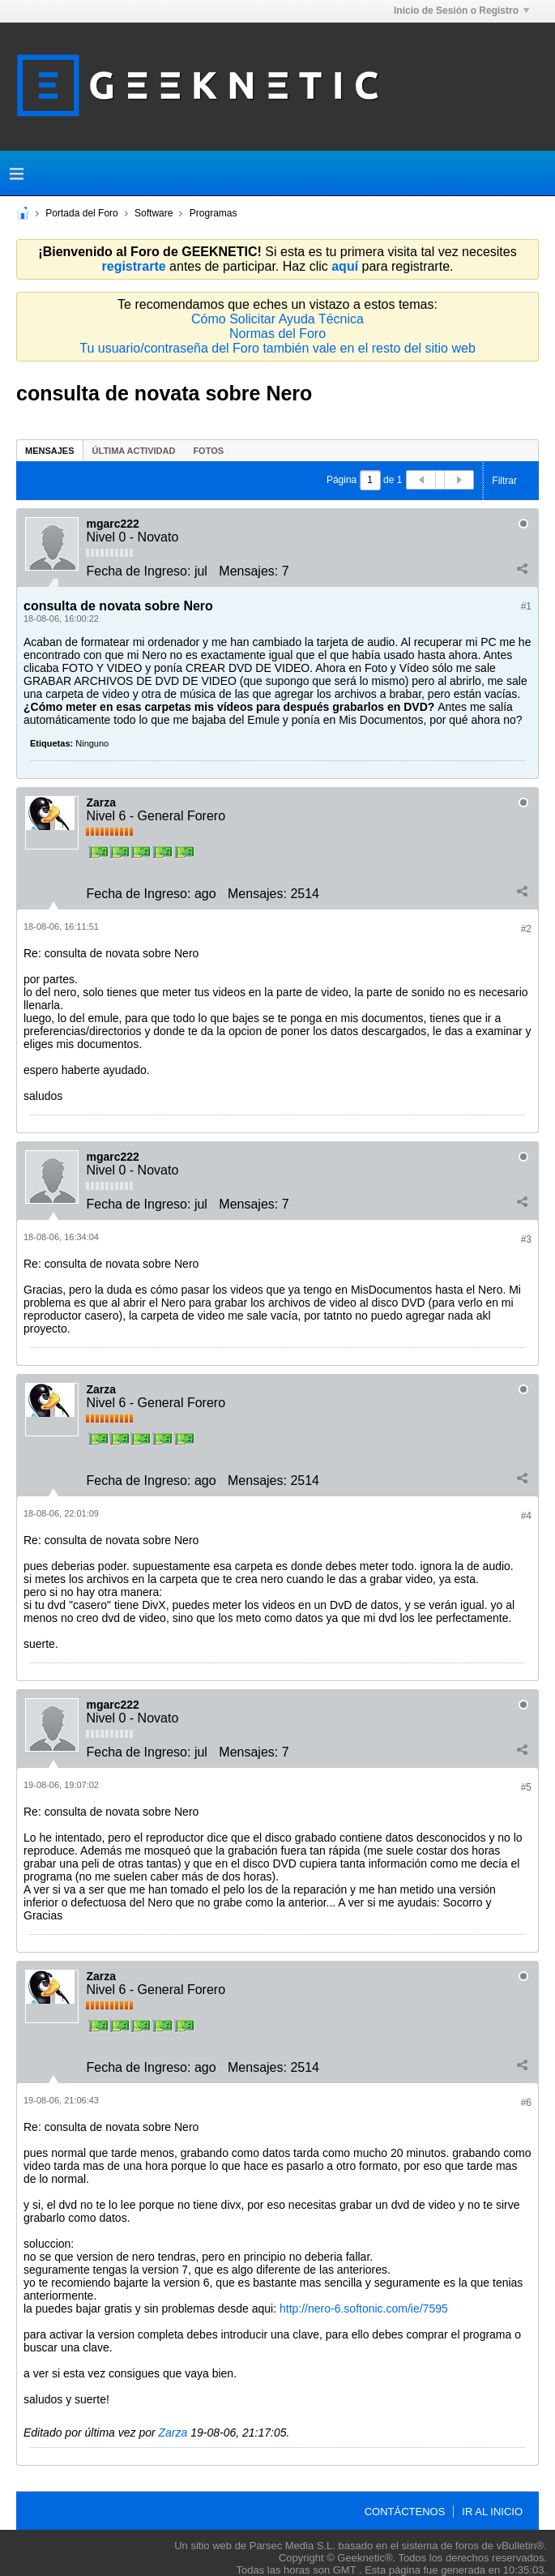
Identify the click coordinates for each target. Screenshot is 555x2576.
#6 (526, 2102)
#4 (526, 1515)
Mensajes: (248, 571)
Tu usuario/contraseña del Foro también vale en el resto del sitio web (277, 348)
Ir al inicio (492, 2511)
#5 (526, 1787)
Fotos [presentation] (208, 451)
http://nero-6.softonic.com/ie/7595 (364, 2308)
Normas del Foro (277, 333)
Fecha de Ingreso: (138, 571)
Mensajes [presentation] (50, 451)
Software (153, 213)
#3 (526, 1239)
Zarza (101, 802)
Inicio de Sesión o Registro (461, 10)
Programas (213, 213)
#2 (526, 929)
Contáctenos (405, 2511)
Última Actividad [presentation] (134, 451)
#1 (526, 606)
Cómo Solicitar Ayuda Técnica (277, 319)
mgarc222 (112, 523)
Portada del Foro (81, 213)
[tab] (49, 450)
